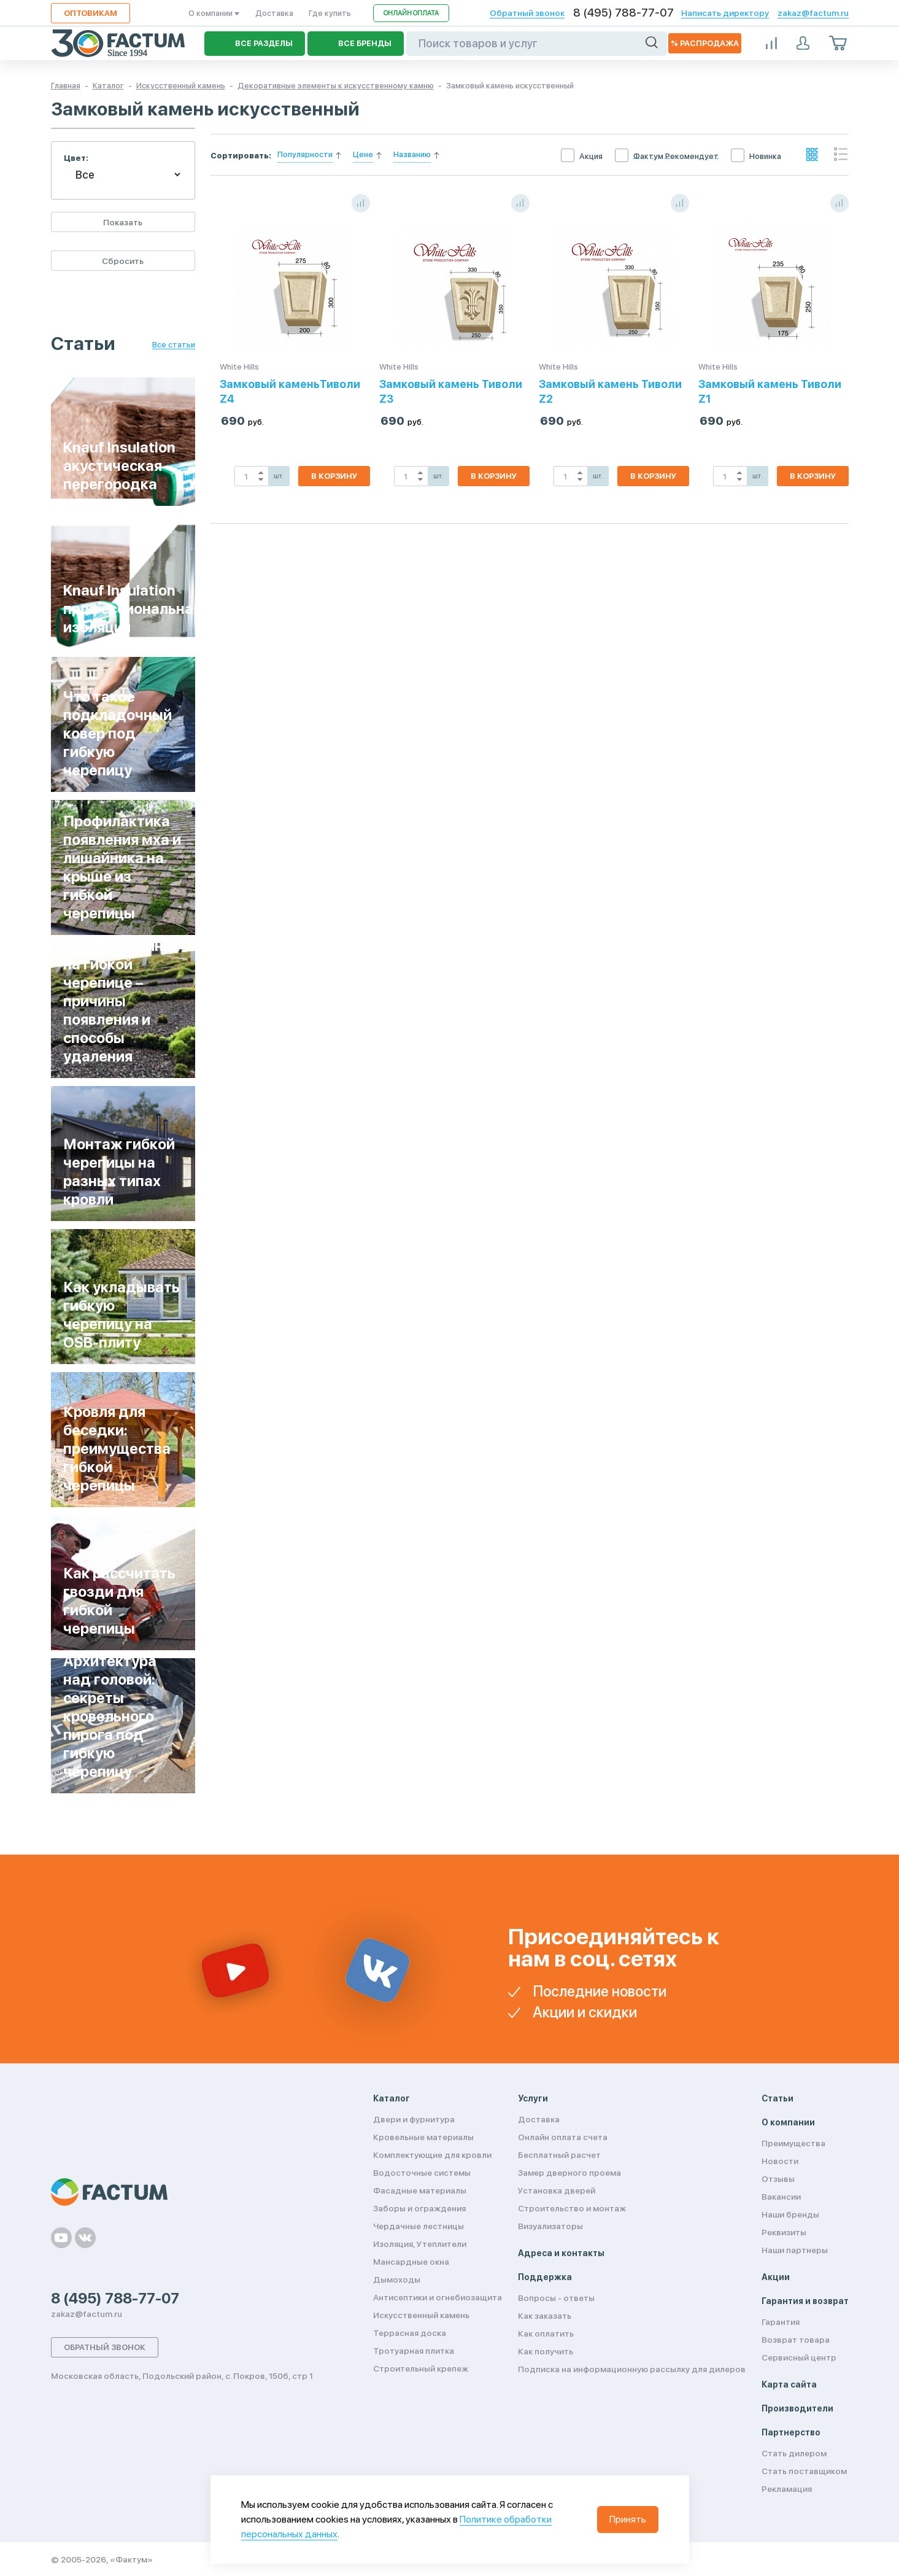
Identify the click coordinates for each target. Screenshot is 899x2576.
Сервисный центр (799, 2357)
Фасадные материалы (419, 2190)
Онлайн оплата (411, 13)
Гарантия (781, 2322)
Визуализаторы (550, 2226)
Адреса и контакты (561, 2253)
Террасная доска (409, 2333)
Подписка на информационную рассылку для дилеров (632, 2369)
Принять (627, 2519)
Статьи (777, 2098)
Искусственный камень (421, 2315)
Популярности (305, 154)
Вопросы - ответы (556, 2298)
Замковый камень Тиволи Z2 (610, 391)
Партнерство (791, 2432)
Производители (797, 2408)
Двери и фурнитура (414, 2119)
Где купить (330, 13)
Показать (122, 222)
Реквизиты (784, 2232)
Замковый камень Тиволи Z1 (769, 391)
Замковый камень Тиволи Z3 (450, 391)
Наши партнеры (795, 2250)
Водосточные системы (422, 2173)
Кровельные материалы (423, 2137)
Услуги (533, 2098)
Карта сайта (789, 2384)
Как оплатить (546, 2333)
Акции (776, 2277)
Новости (780, 2161)
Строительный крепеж (420, 2368)
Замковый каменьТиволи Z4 (290, 391)
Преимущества (793, 2143)
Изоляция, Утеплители (419, 2244)
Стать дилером (794, 2453)
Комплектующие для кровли (432, 2155)
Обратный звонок (527, 13)
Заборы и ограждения (419, 2208)
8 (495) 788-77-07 (623, 12)
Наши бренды (790, 2214)
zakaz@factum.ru (813, 13)
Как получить (545, 2351)
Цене (363, 154)
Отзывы (778, 2179)
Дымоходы (396, 2279)
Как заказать (544, 2316)
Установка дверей (556, 2190)
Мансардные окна (411, 2262)
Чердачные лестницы (418, 2226)
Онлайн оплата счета (563, 2137)
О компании (214, 13)
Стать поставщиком (804, 2471)
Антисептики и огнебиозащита (437, 2297)
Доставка (274, 13)
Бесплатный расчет (559, 2155)
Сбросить (123, 261)
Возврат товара (796, 2340)
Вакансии (781, 2197)
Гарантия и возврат (805, 2301)
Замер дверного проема (569, 2173)
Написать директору (725, 13)
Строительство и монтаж (572, 2208)
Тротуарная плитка (413, 2351)
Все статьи (173, 345)
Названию (412, 154)
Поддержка (545, 2277)
